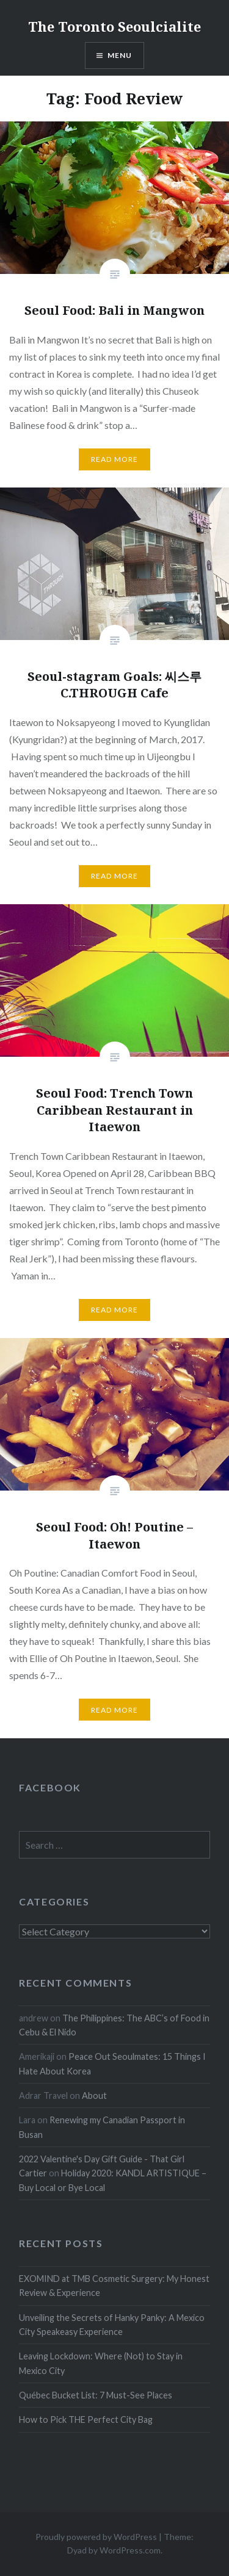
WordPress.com (130, 2550)
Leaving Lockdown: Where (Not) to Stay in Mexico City (101, 2363)
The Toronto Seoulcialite (114, 26)
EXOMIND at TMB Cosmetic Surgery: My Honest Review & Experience (114, 2285)
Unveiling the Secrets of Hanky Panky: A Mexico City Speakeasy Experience (112, 2324)
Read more (115, 459)
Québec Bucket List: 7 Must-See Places (95, 2395)
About (94, 2095)
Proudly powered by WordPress (96, 2536)
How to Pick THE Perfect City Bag (86, 2419)
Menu (120, 55)
